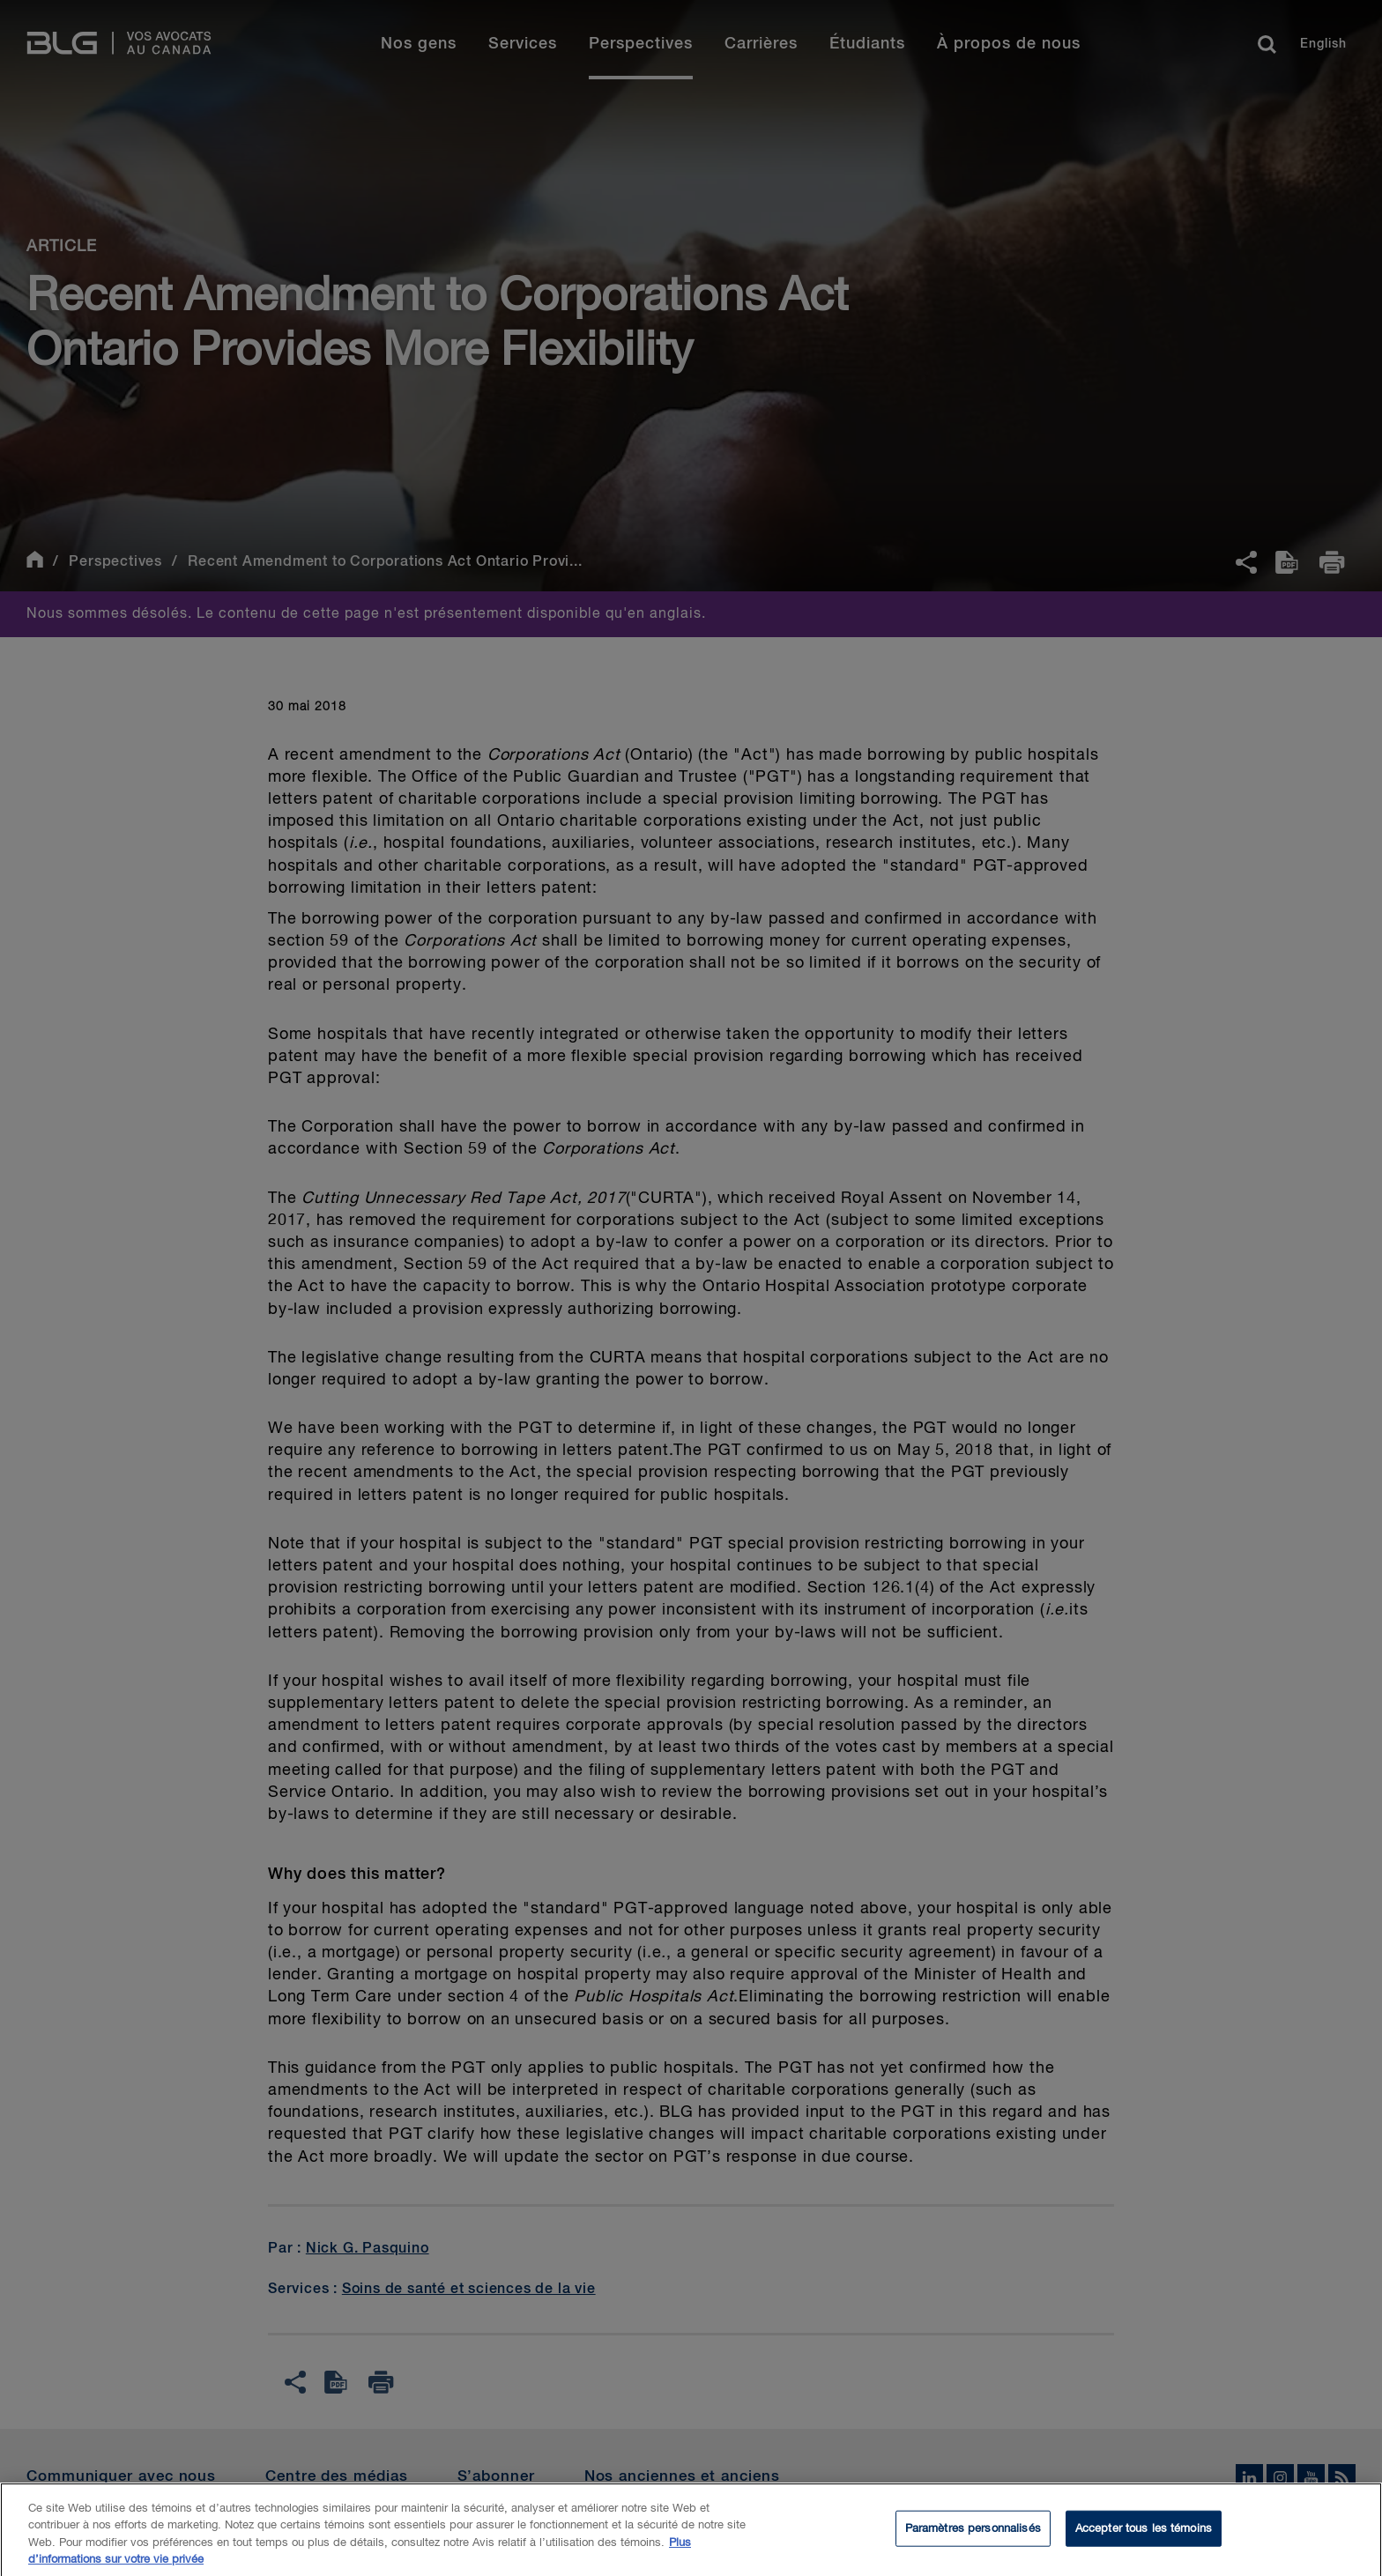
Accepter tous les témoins (1143, 2535)
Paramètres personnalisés (973, 2535)
